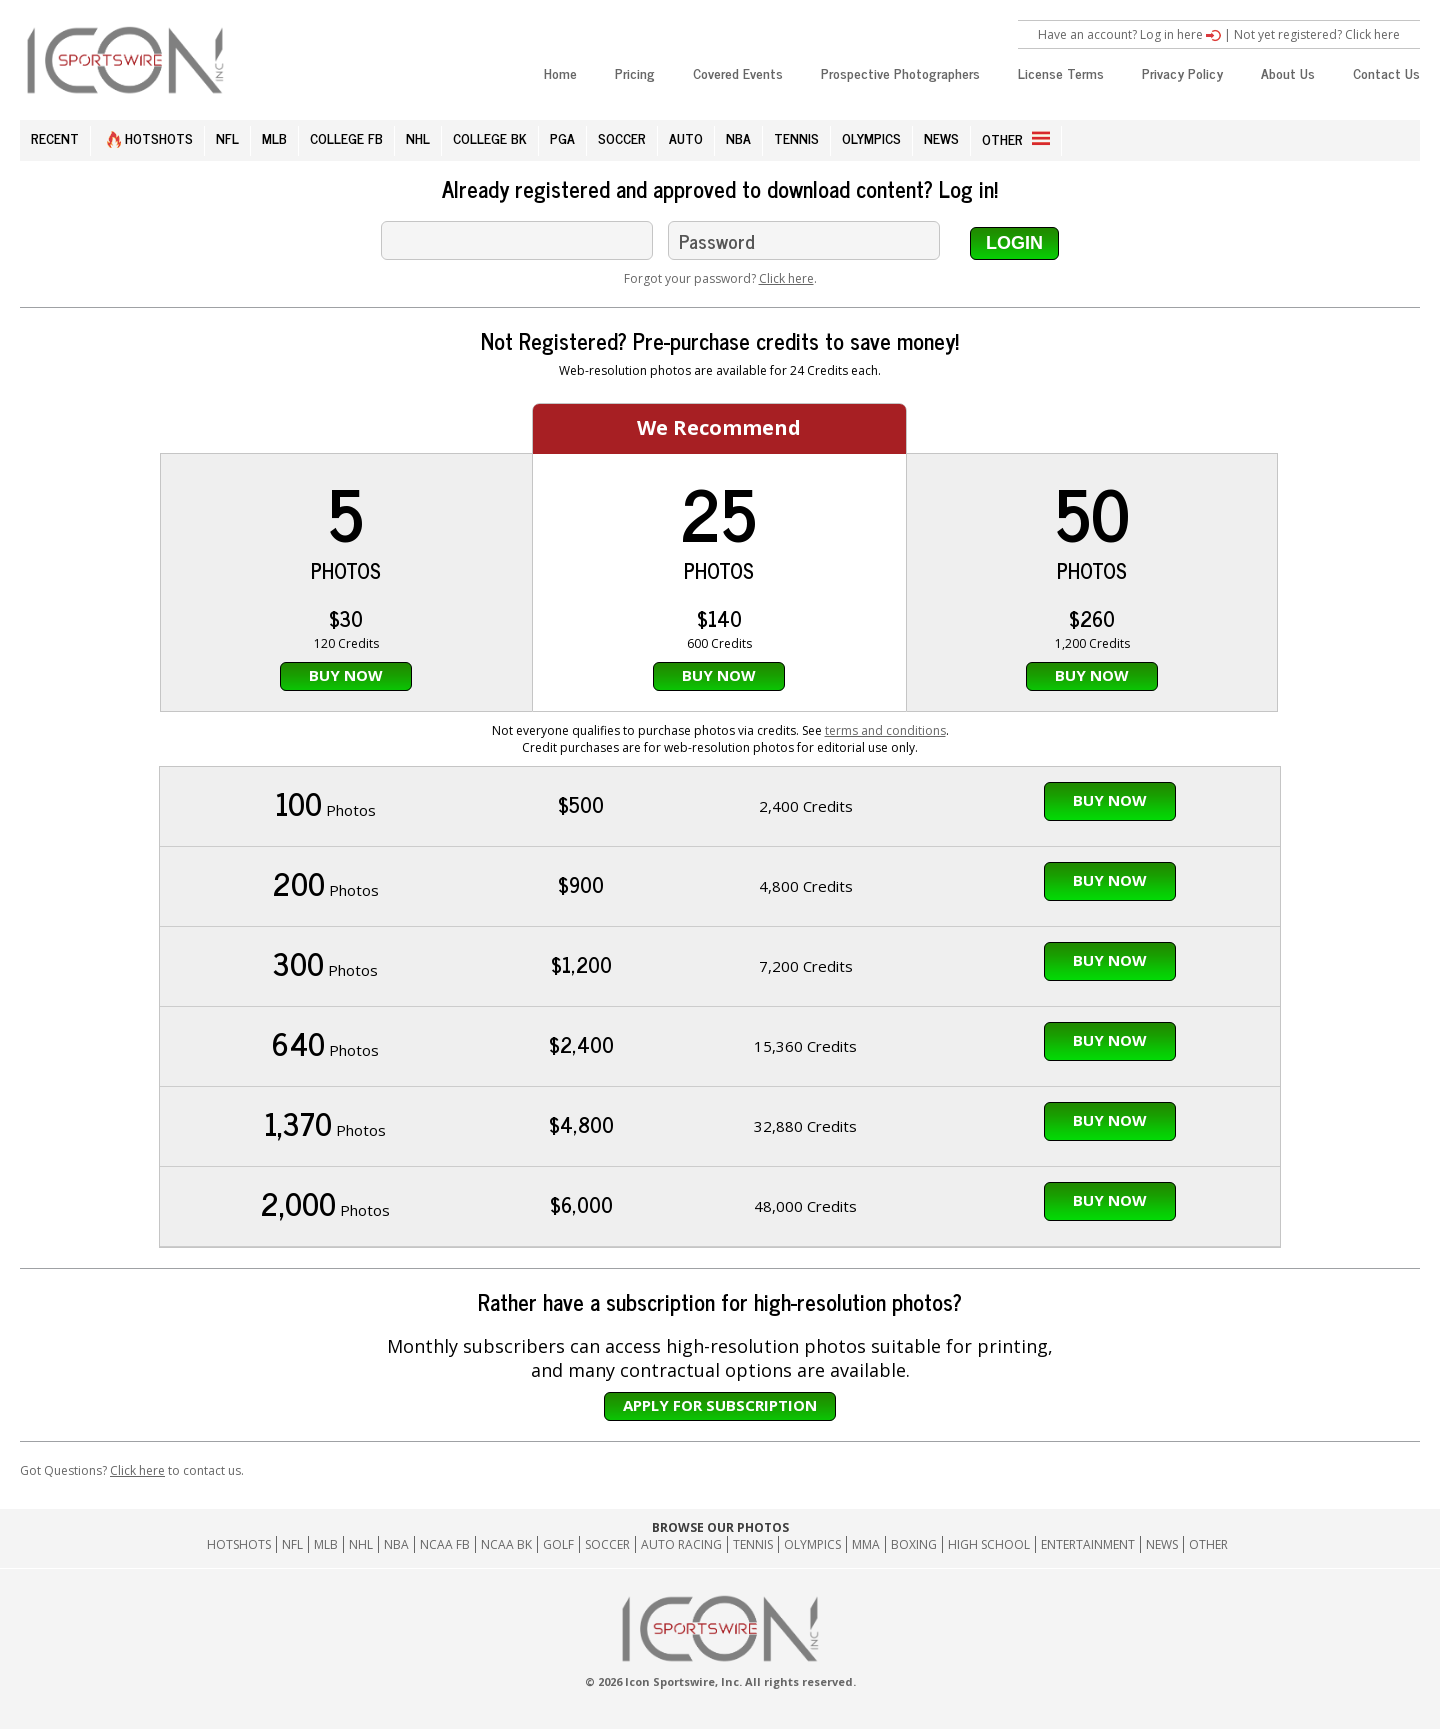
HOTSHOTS (150, 137)
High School (989, 1544)
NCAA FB (445, 1544)
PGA (562, 137)
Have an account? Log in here (1129, 34)
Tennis (753, 1544)
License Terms (1061, 72)
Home (560, 72)
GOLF (558, 1544)
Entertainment (1088, 1544)
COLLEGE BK (490, 137)
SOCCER (622, 137)
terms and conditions (885, 730)
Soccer (607, 1544)
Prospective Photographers (900, 72)
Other (1208, 1544)
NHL (418, 137)
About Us (1288, 72)
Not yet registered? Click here (1317, 34)
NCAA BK (506, 1544)
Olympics (812, 1544)
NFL (227, 137)
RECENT (55, 137)
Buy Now (346, 675)
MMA (866, 1544)
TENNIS (796, 137)
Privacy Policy (1182, 72)
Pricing (635, 72)
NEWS (941, 137)
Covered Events (738, 72)
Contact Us (1386, 72)
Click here (786, 278)
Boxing (914, 1544)
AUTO (686, 137)
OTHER (1016, 138)
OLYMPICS (871, 137)
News (1162, 1544)
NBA (738, 137)
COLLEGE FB (346, 137)
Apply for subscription (720, 1405)
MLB (274, 137)
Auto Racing (681, 1544)
